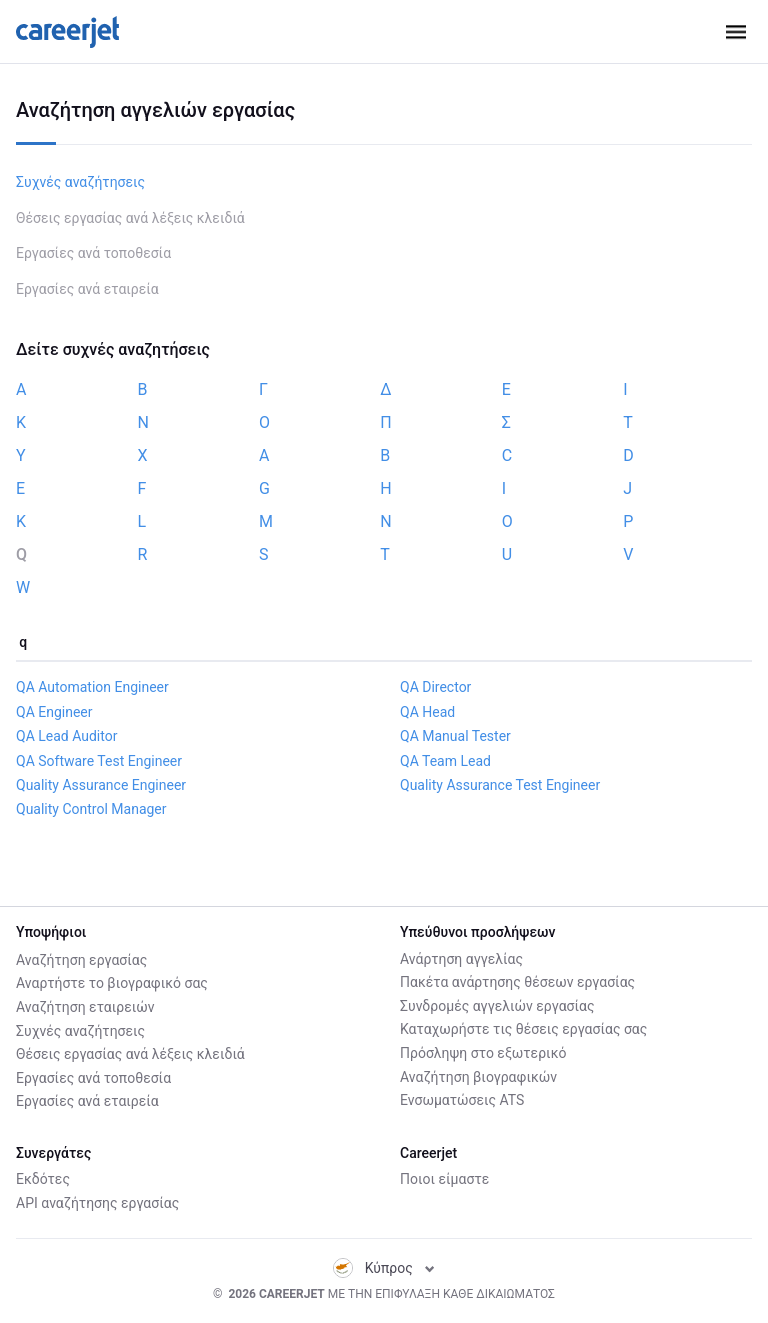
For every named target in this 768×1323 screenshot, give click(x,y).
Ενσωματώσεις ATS (462, 1100)
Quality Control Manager (91, 809)
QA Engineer (54, 712)
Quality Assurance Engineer (101, 785)
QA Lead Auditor (66, 736)
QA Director (435, 687)
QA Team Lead (445, 761)
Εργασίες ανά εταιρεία (87, 289)
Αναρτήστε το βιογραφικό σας (112, 982)
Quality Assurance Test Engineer (500, 785)
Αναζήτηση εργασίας (81, 959)
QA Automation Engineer (92, 687)
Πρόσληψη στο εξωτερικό (483, 1053)
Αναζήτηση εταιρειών (85, 1006)
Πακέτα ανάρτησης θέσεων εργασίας (517, 982)
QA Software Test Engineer (99, 761)
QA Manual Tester (455, 736)
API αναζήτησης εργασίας (97, 1203)
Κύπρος (384, 1268)
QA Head (427, 712)
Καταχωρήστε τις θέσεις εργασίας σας (523, 1029)
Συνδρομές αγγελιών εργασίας (497, 1006)
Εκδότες (43, 1179)
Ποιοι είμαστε (444, 1179)
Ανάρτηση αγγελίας (461, 959)
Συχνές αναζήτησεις (80, 182)
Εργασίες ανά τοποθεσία (93, 253)
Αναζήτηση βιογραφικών (478, 1077)
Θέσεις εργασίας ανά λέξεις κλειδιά (130, 218)
